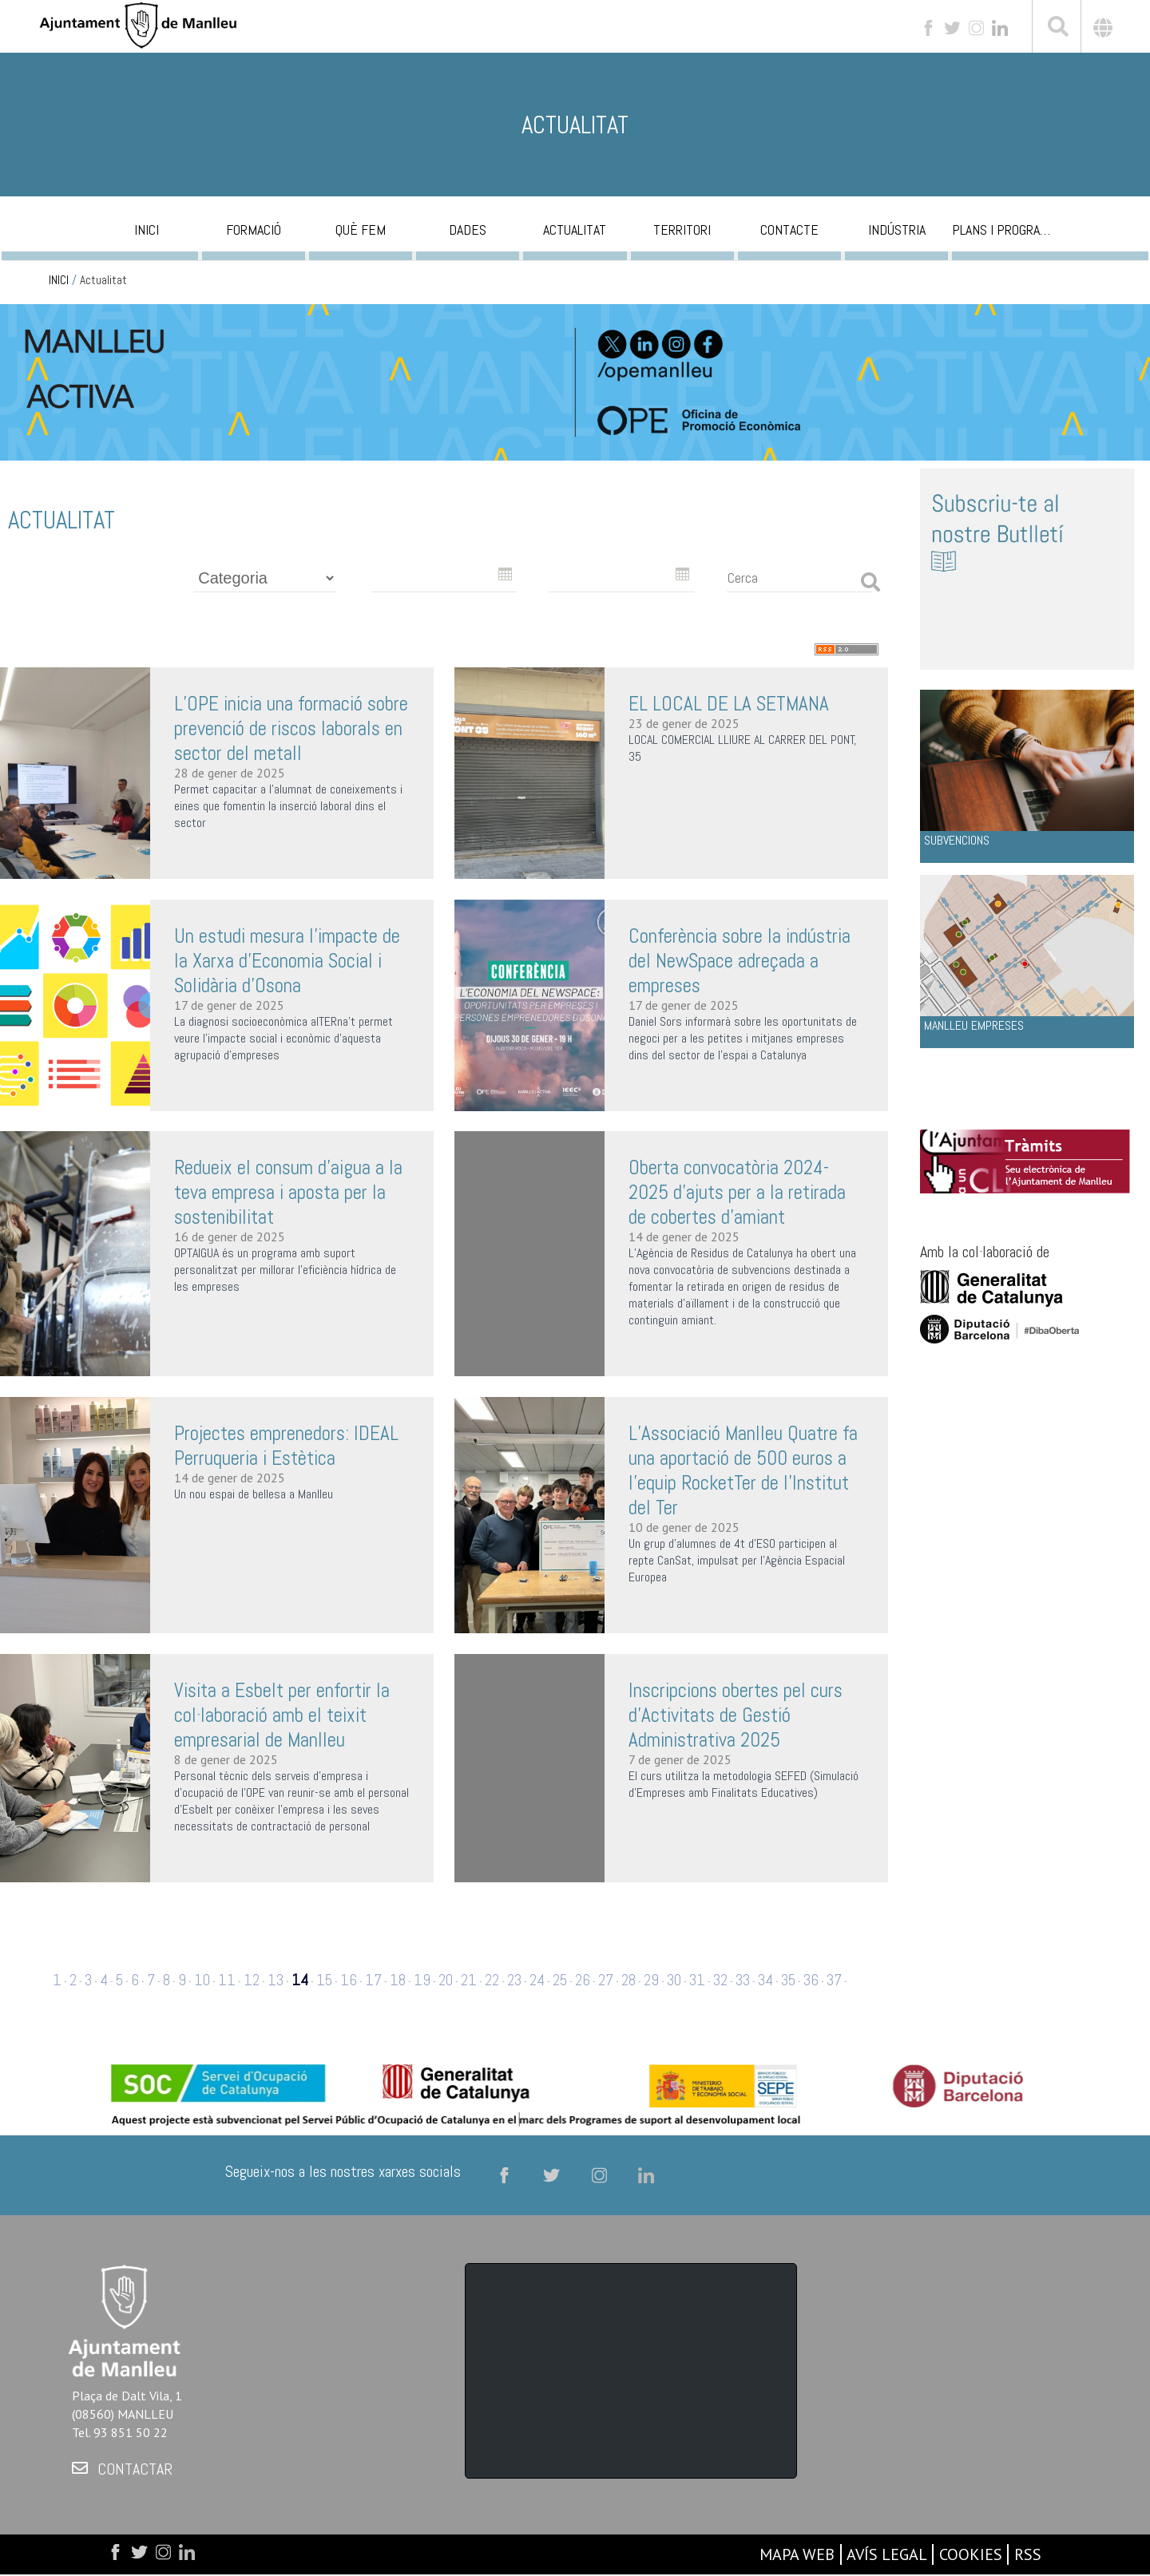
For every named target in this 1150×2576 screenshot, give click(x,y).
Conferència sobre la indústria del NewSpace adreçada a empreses (740, 961)
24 (537, 1980)
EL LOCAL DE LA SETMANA (729, 703)
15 (324, 1980)
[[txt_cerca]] (1057, 28)
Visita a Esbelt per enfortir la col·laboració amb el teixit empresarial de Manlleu (282, 1715)
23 (514, 1980)
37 (834, 1980)
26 (582, 1980)
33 (743, 1980)
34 (765, 1980)
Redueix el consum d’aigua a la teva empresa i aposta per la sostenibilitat (288, 1192)
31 (697, 1980)
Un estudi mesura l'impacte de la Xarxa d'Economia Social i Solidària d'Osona (287, 961)
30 (674, 1980)
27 (605, 1980)
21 (469, 1980)
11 (227, 1980)
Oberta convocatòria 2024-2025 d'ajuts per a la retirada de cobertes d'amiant (737, 1192)
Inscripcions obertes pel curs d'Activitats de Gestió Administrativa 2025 (736, 1715)
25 (560, 1980)
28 (628, 1980)
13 (276, 1980)
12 (252, 1980)
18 (398, 1980)
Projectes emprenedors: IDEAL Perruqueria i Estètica (286, 1445)
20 (445, 1980)
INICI (59, 280)
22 (492, 1980)
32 (720, 1980)
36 (811, 1980)
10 (202, 1980)
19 (422, 1980)
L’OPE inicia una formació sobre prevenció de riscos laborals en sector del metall (291, 728)
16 (348, 1980)
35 (788, 1980)
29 (651, 1980)
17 (373, 1980)
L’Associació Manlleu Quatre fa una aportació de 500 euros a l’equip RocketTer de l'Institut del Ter (743, 1470)
